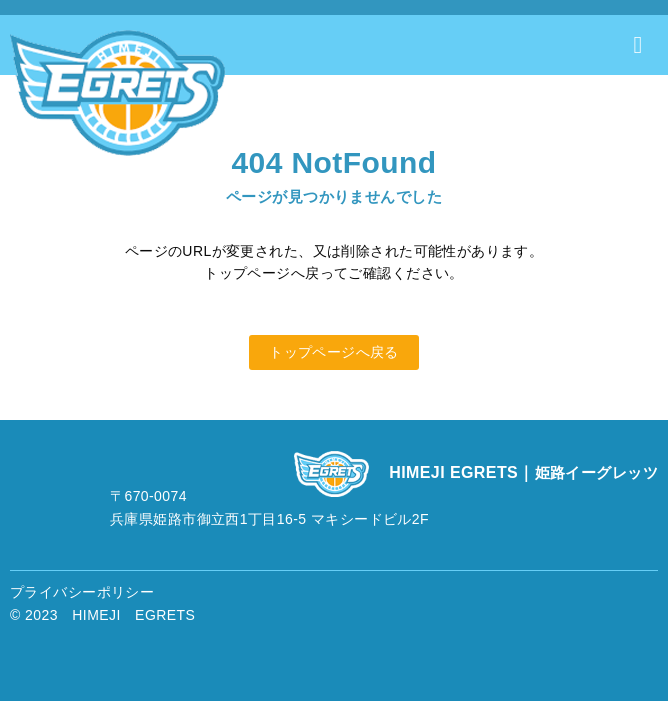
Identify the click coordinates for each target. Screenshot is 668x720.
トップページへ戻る (334, 352)
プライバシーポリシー (82, 592)
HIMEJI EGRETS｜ (523, 472)
